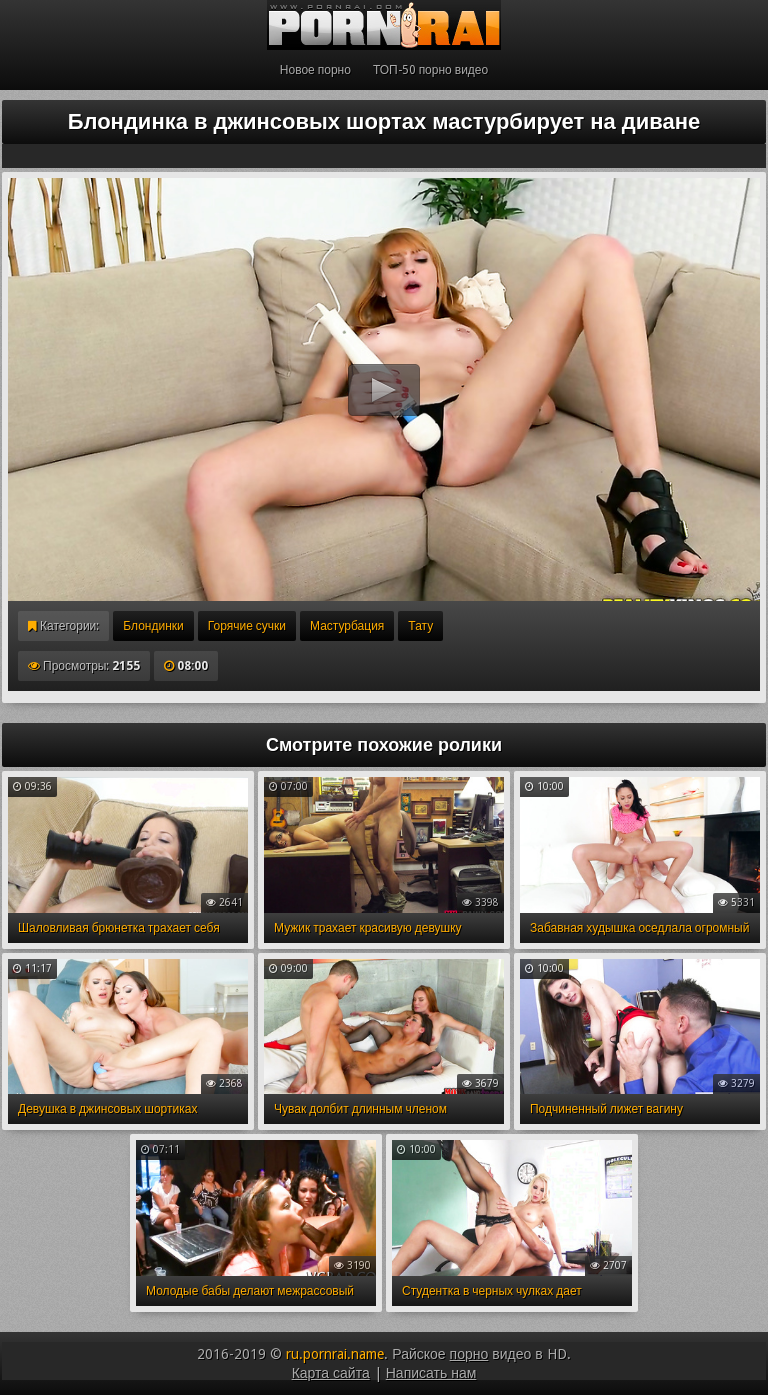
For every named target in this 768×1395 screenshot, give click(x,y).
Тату (420, 626)
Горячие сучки (247, 626)
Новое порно (315, 70)
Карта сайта (331, 1373)
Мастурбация (347, 626)
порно (469, 1354)
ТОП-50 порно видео (430, 70)
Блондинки (153, 626)
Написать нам (431, 1373)
